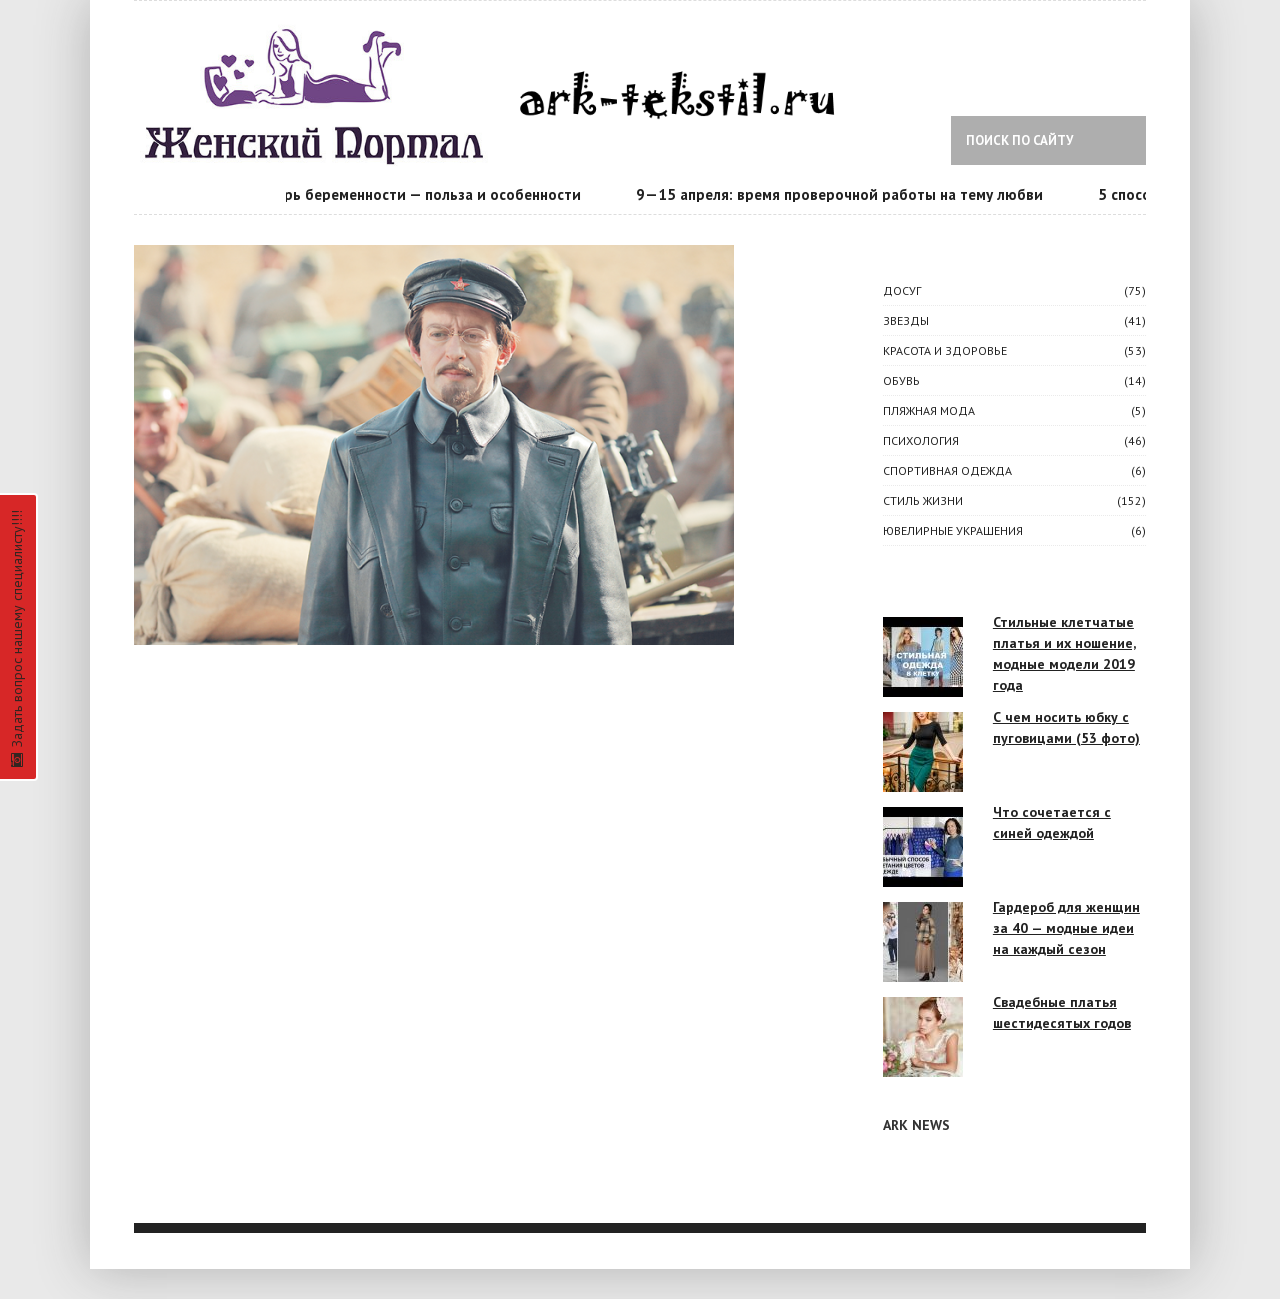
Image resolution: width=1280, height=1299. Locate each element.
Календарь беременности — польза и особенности (406, 194)
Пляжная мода (929, 410)
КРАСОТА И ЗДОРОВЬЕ (945, 350)
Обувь (901, 380)
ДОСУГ (902, 290)
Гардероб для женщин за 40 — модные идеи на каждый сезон (1066, 928)
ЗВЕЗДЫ (906, 320)
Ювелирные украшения (953, 530)
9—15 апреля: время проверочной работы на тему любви (842, 194)
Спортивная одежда (947, 470)
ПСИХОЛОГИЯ (921, 440)
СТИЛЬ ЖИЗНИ (923, 500)
